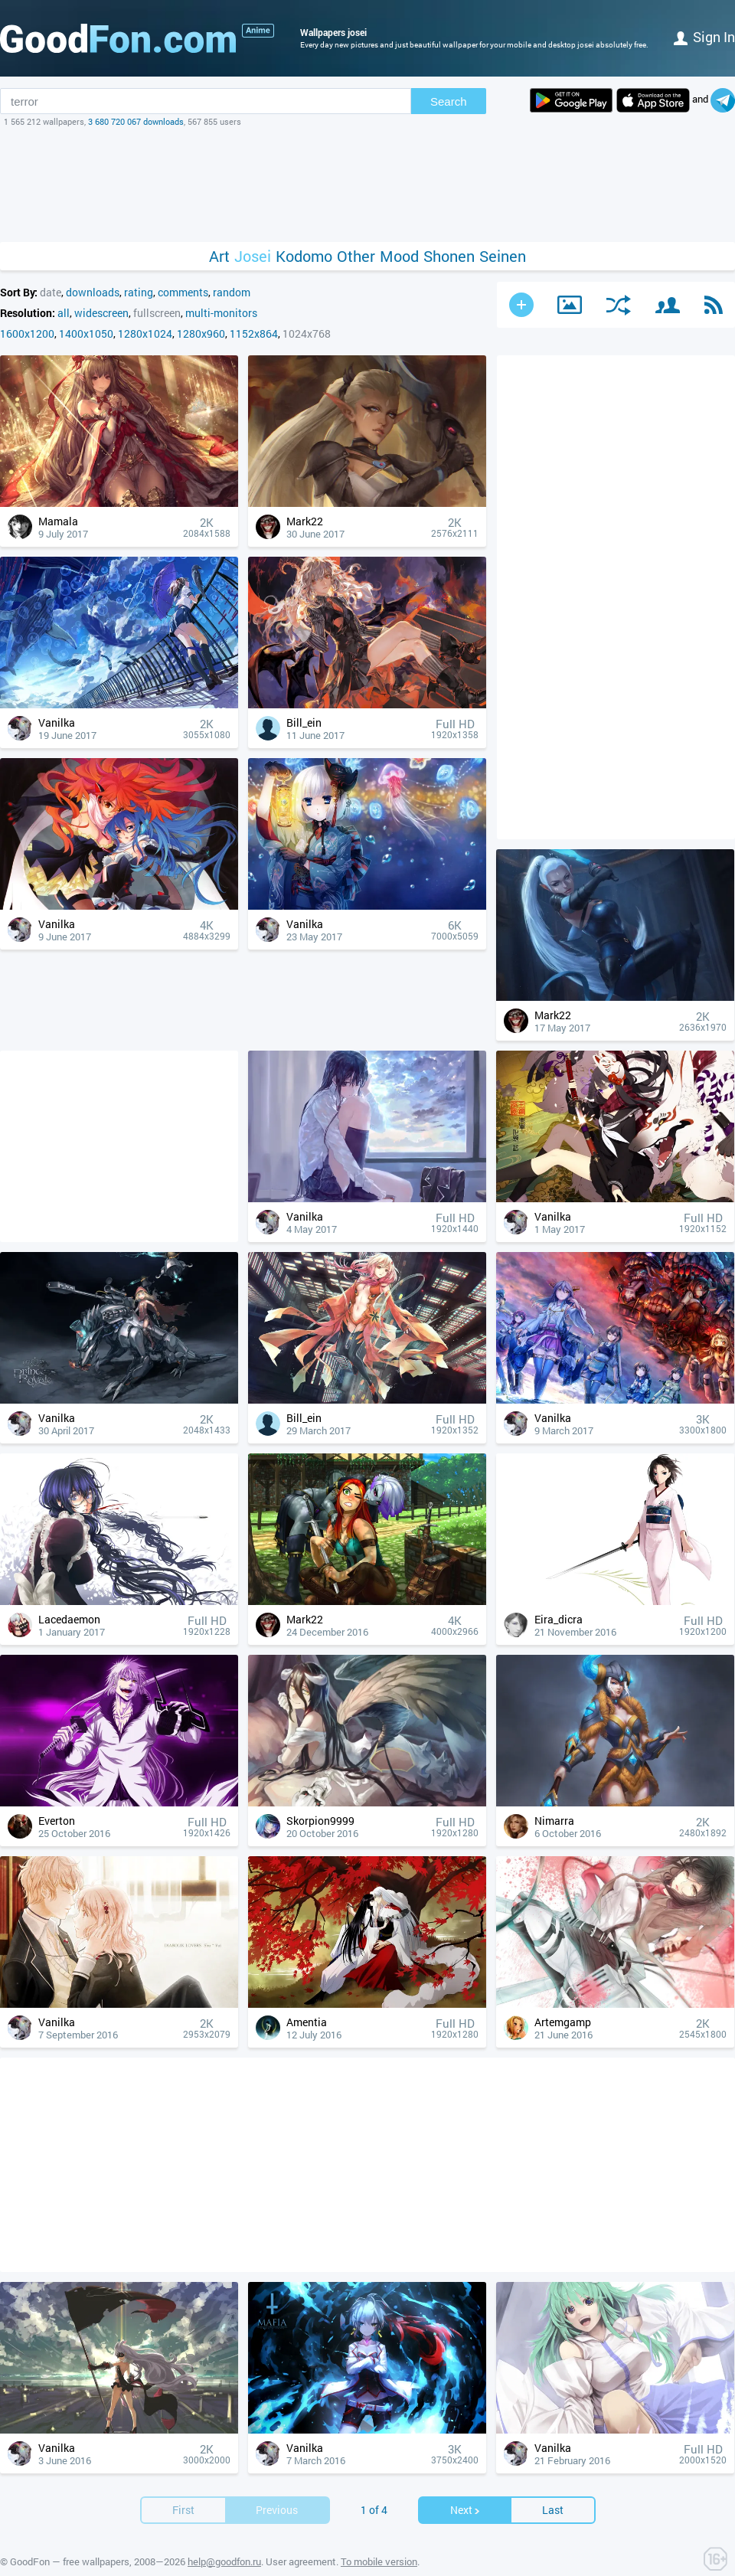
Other (356, 256)
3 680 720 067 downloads (136, 121)
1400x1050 (86, 333)
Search (448, 101)
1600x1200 (27, 333)
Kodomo (304, 256)
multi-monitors (221, 313)
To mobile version (379, 2561)
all (63, 313)
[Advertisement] (367, 184)
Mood (399, 256)
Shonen (449, 256)
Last (553, 2509)
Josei (252, 256)
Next (465, 2509)
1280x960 (201, 333)
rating (138, 292)
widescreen (101, 313)
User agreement (301, 2561)
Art (219, 256)
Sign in (704, 37)
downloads (92, 292)
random (231, 292)
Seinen (502, 256)
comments (183, 292)
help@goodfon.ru (224, 2561)
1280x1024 (145, 333)
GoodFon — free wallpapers (69, 2561)
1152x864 (254, 333)
